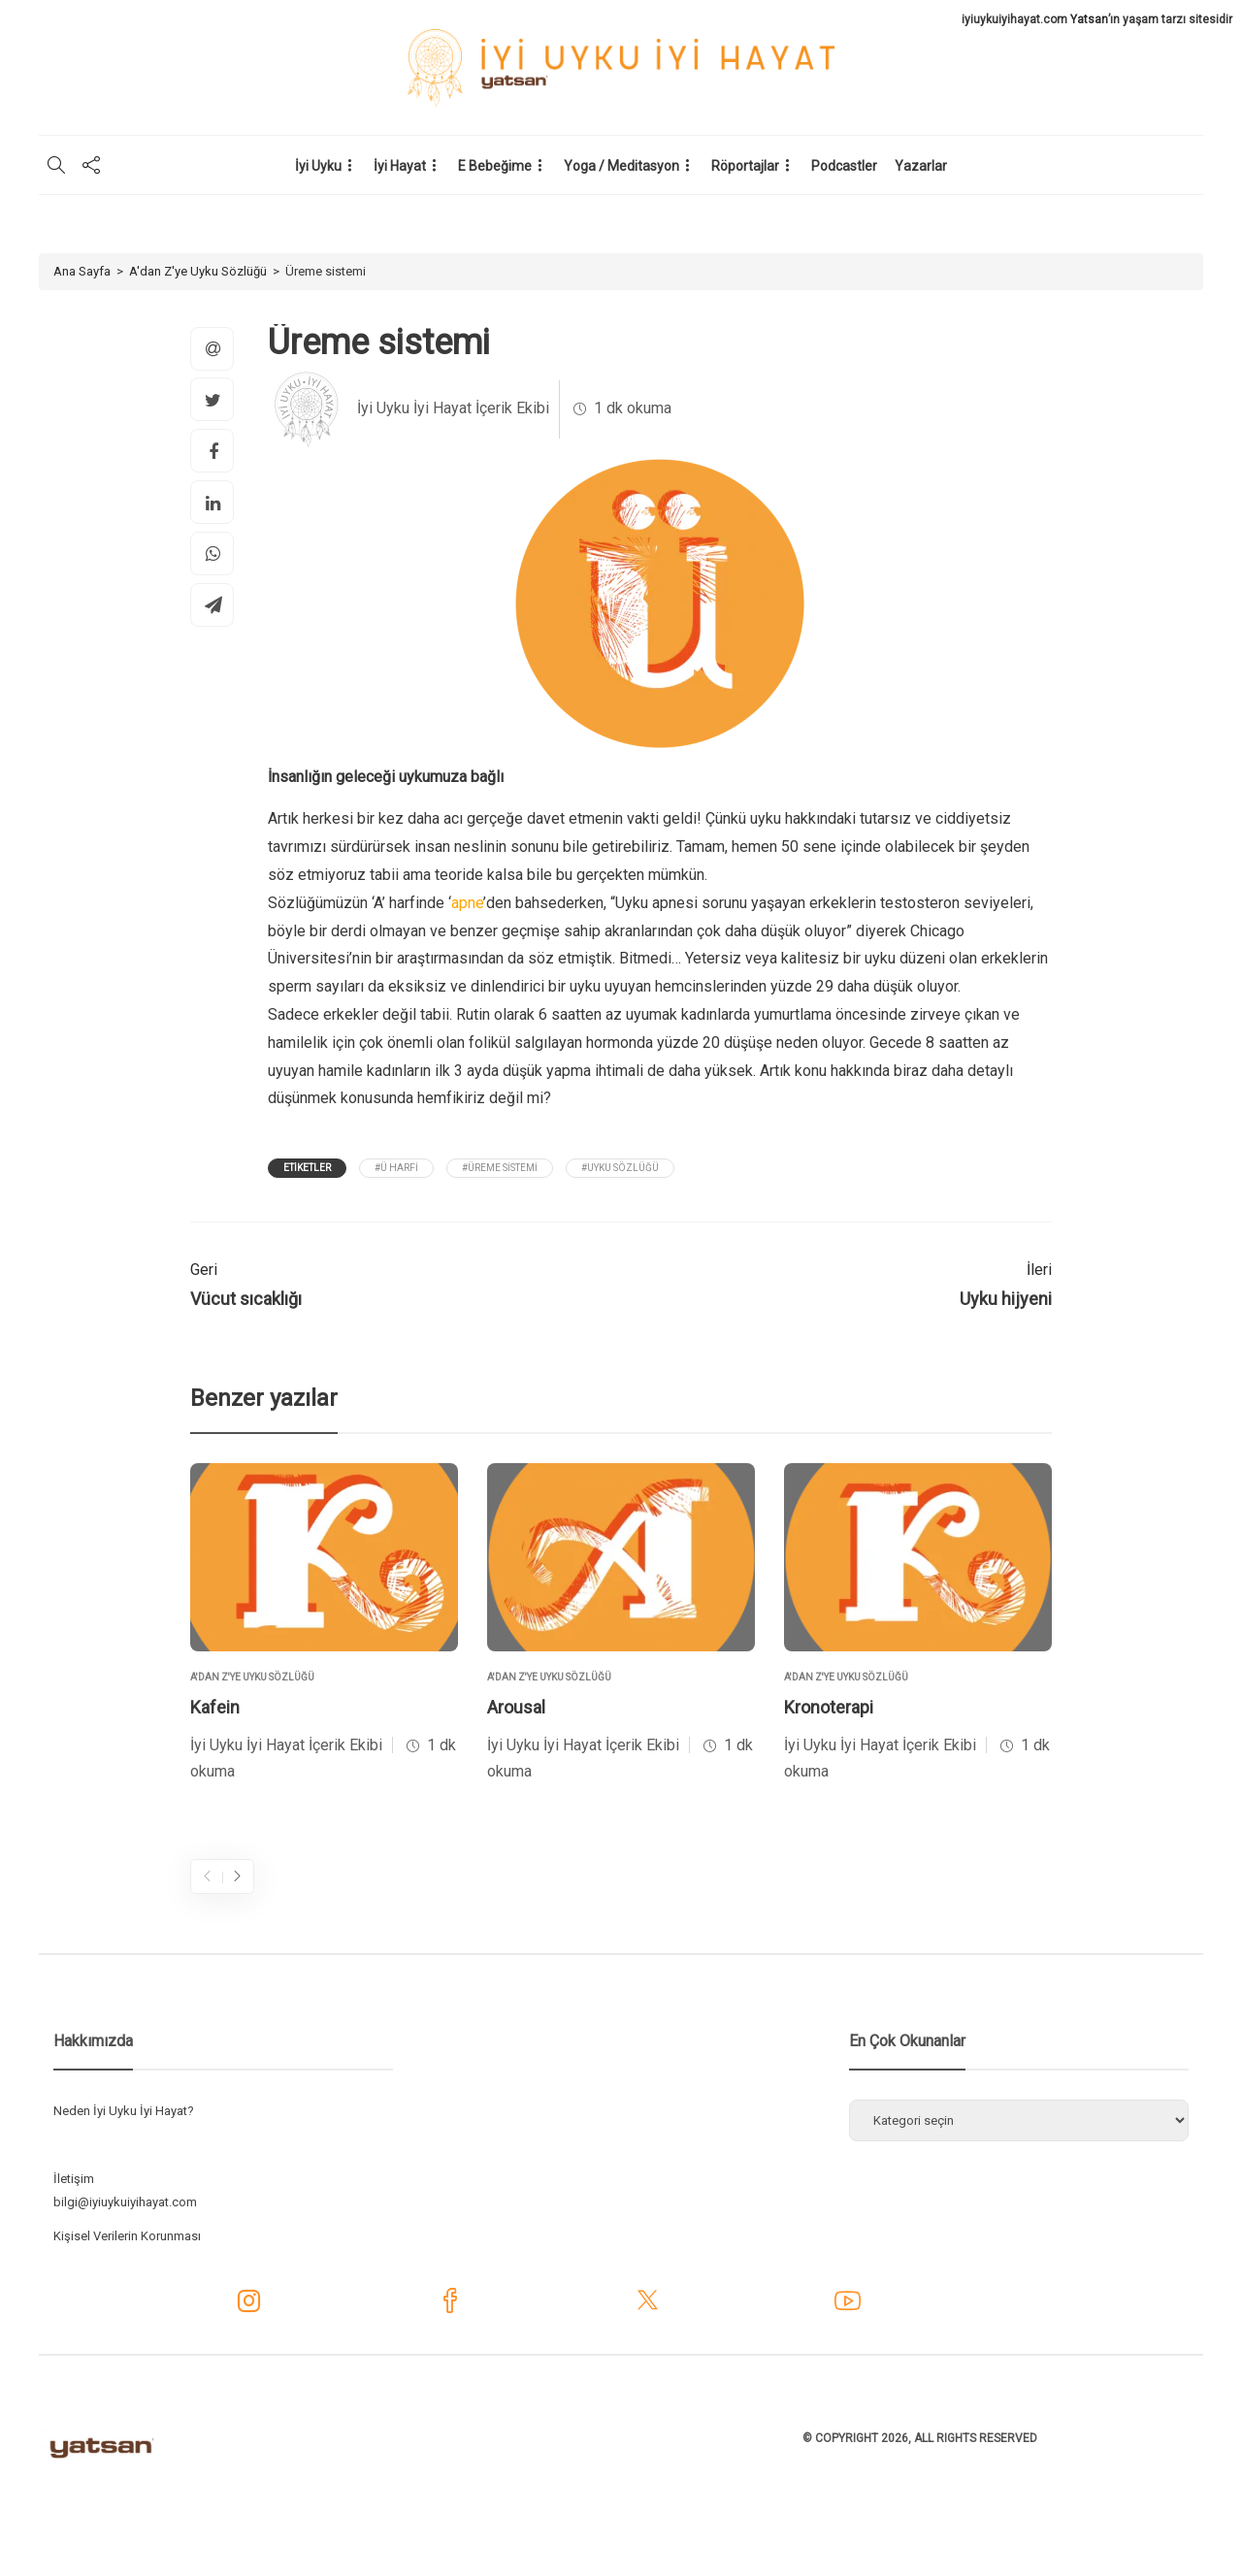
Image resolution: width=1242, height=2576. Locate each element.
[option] (324, 1624)
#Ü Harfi (396, 1167)
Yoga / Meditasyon (621, 166)
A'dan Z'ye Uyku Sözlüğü (198, 271)
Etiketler (307, 1167)
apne (467, 903)
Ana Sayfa (82, 271)
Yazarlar (921, 166)
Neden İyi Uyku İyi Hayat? (123, 2110)
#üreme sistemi (500, 1167)
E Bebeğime (495, 166)
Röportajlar (745, 166)
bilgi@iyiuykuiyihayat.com (125, 2202)
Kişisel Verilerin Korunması (127, 2236)
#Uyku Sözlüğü (620, 1167)
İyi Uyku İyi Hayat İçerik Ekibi (453, 408)
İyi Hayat (400, 166)
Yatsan (1089, 19)
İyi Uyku (318, 166)
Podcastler (844, 166)
